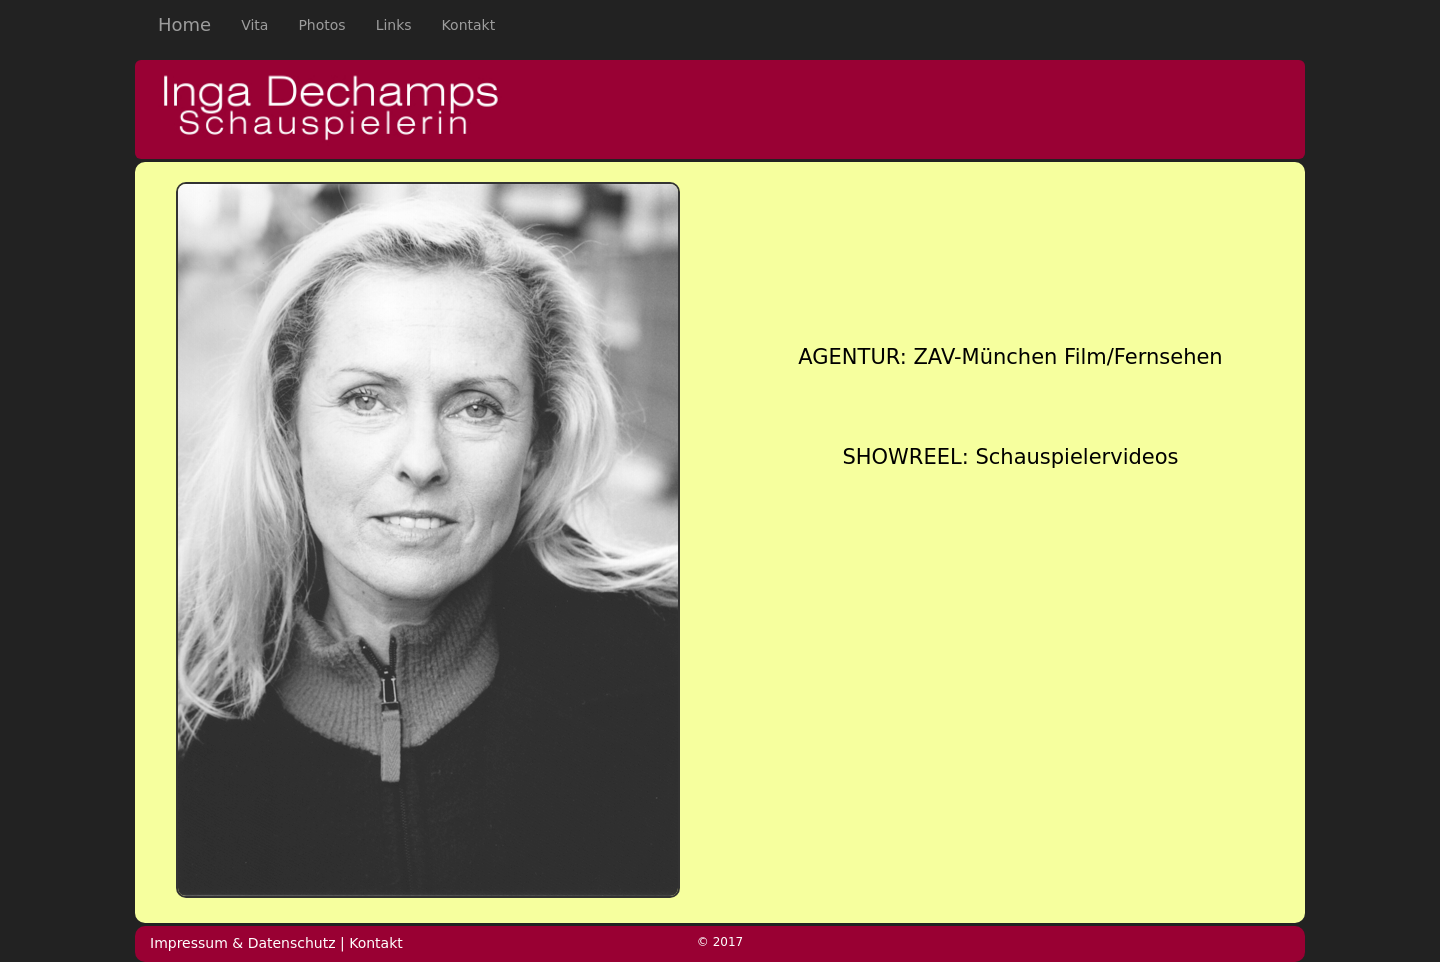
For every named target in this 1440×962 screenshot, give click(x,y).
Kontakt (469, 25)
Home (184, 24)
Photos (321, 25)
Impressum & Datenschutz (243, 943)
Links (394, 25)
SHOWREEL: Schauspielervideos (1010, 457)
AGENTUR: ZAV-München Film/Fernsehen (1010, 357)
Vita (262, 23)
